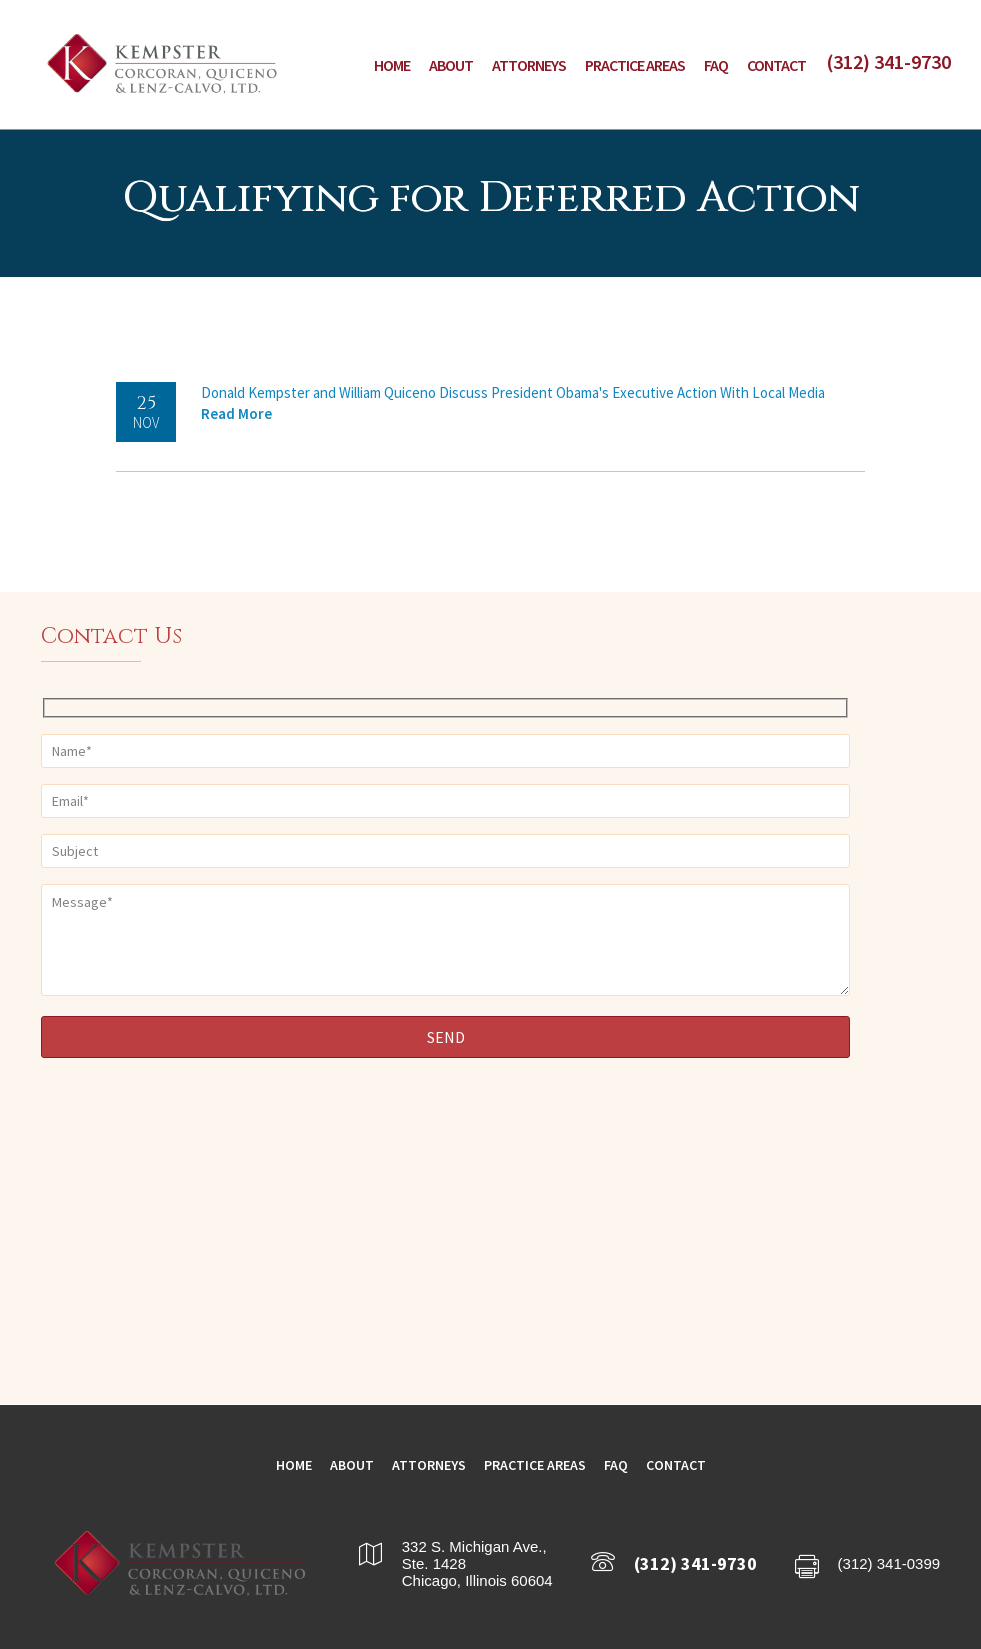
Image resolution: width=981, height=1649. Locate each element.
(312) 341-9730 (888, 61)
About (451, 65)
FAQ (716, 65)
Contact (776, 65)
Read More (236, 413)
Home (392, 65)
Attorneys (529, 65)
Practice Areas (635, 65)
